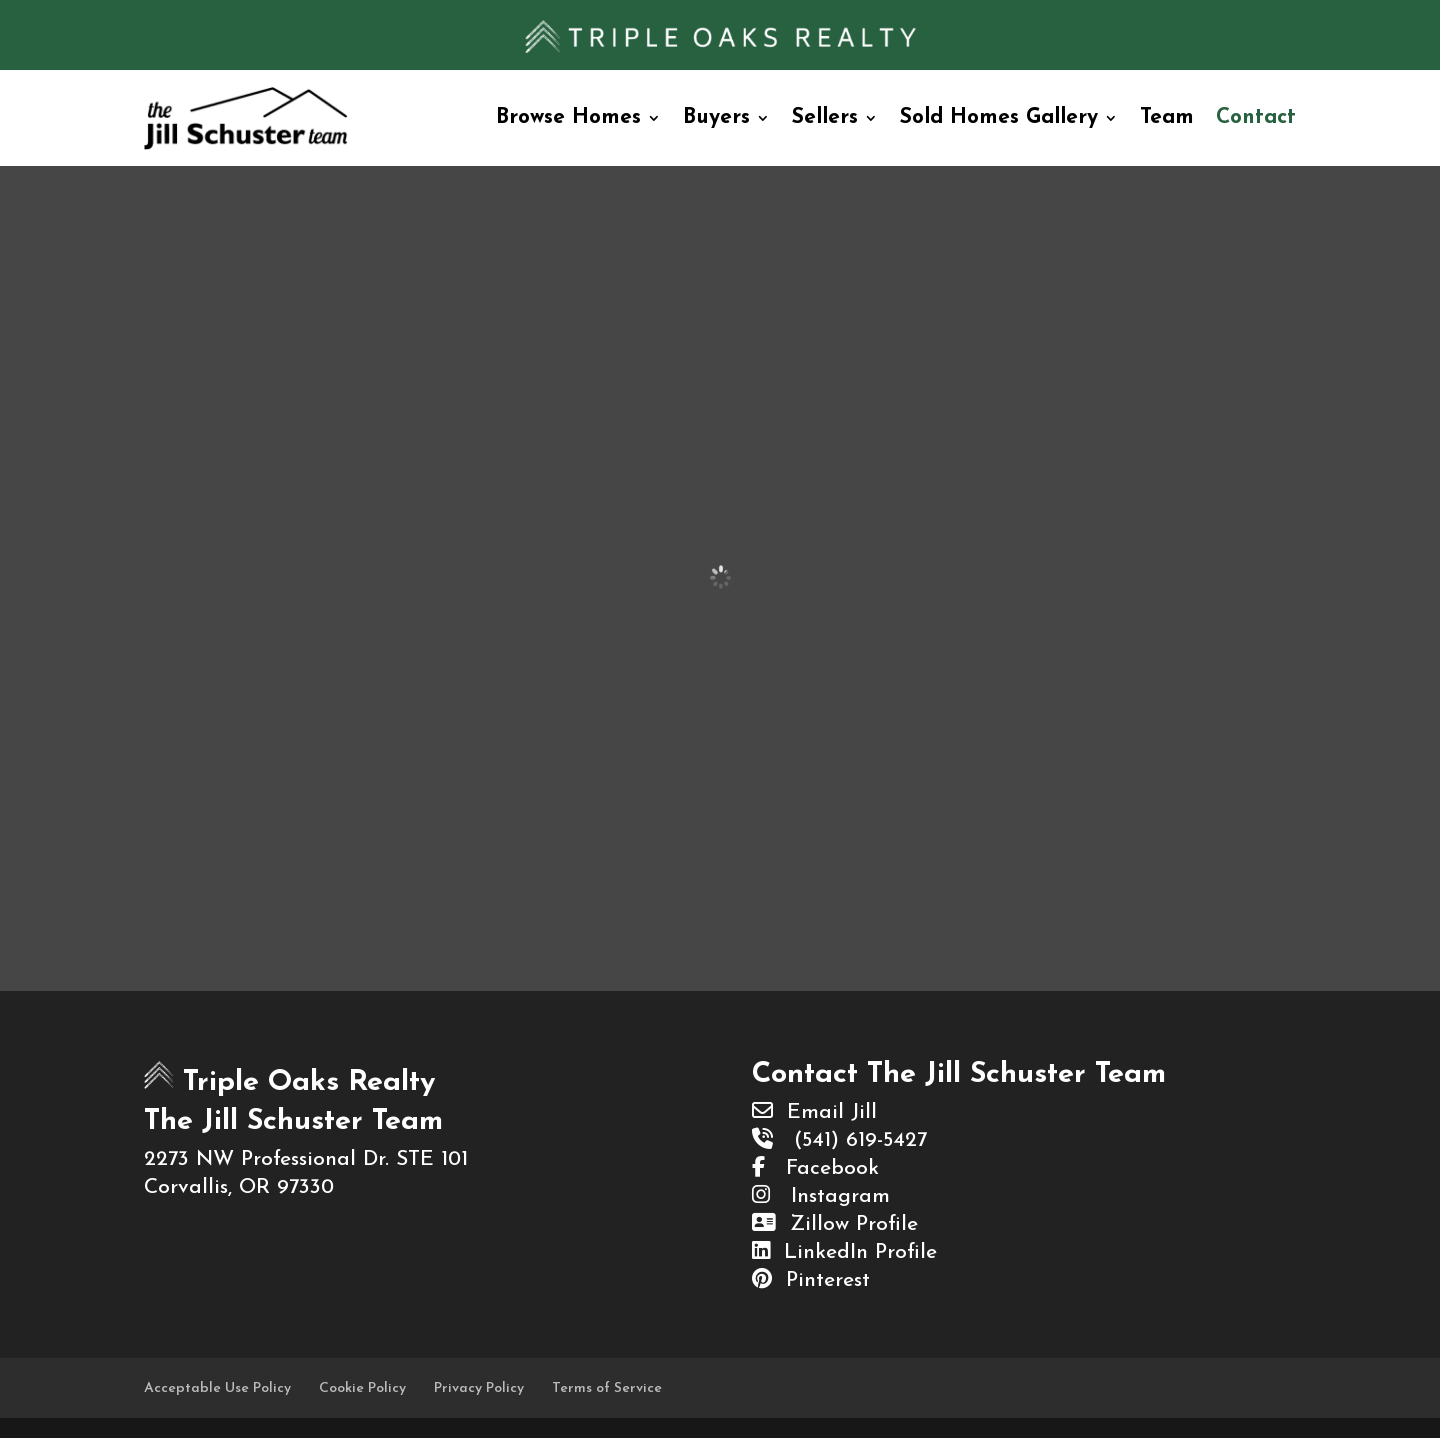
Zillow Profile (835, 1224)
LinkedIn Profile (844, 1252)
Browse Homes (568, 117)
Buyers (716, 117)
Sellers (825, 117)
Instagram (821, 1196)
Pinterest (811, 1280)
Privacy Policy (479, 1388)
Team (1167, 117)
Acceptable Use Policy (217, 1388)
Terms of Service (607, 1388)
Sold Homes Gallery (999, 117)
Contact (1256, 117)
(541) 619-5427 (839, 1140)
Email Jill (814, 1112)
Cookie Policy (362, 1388)
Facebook (815, 1168)
